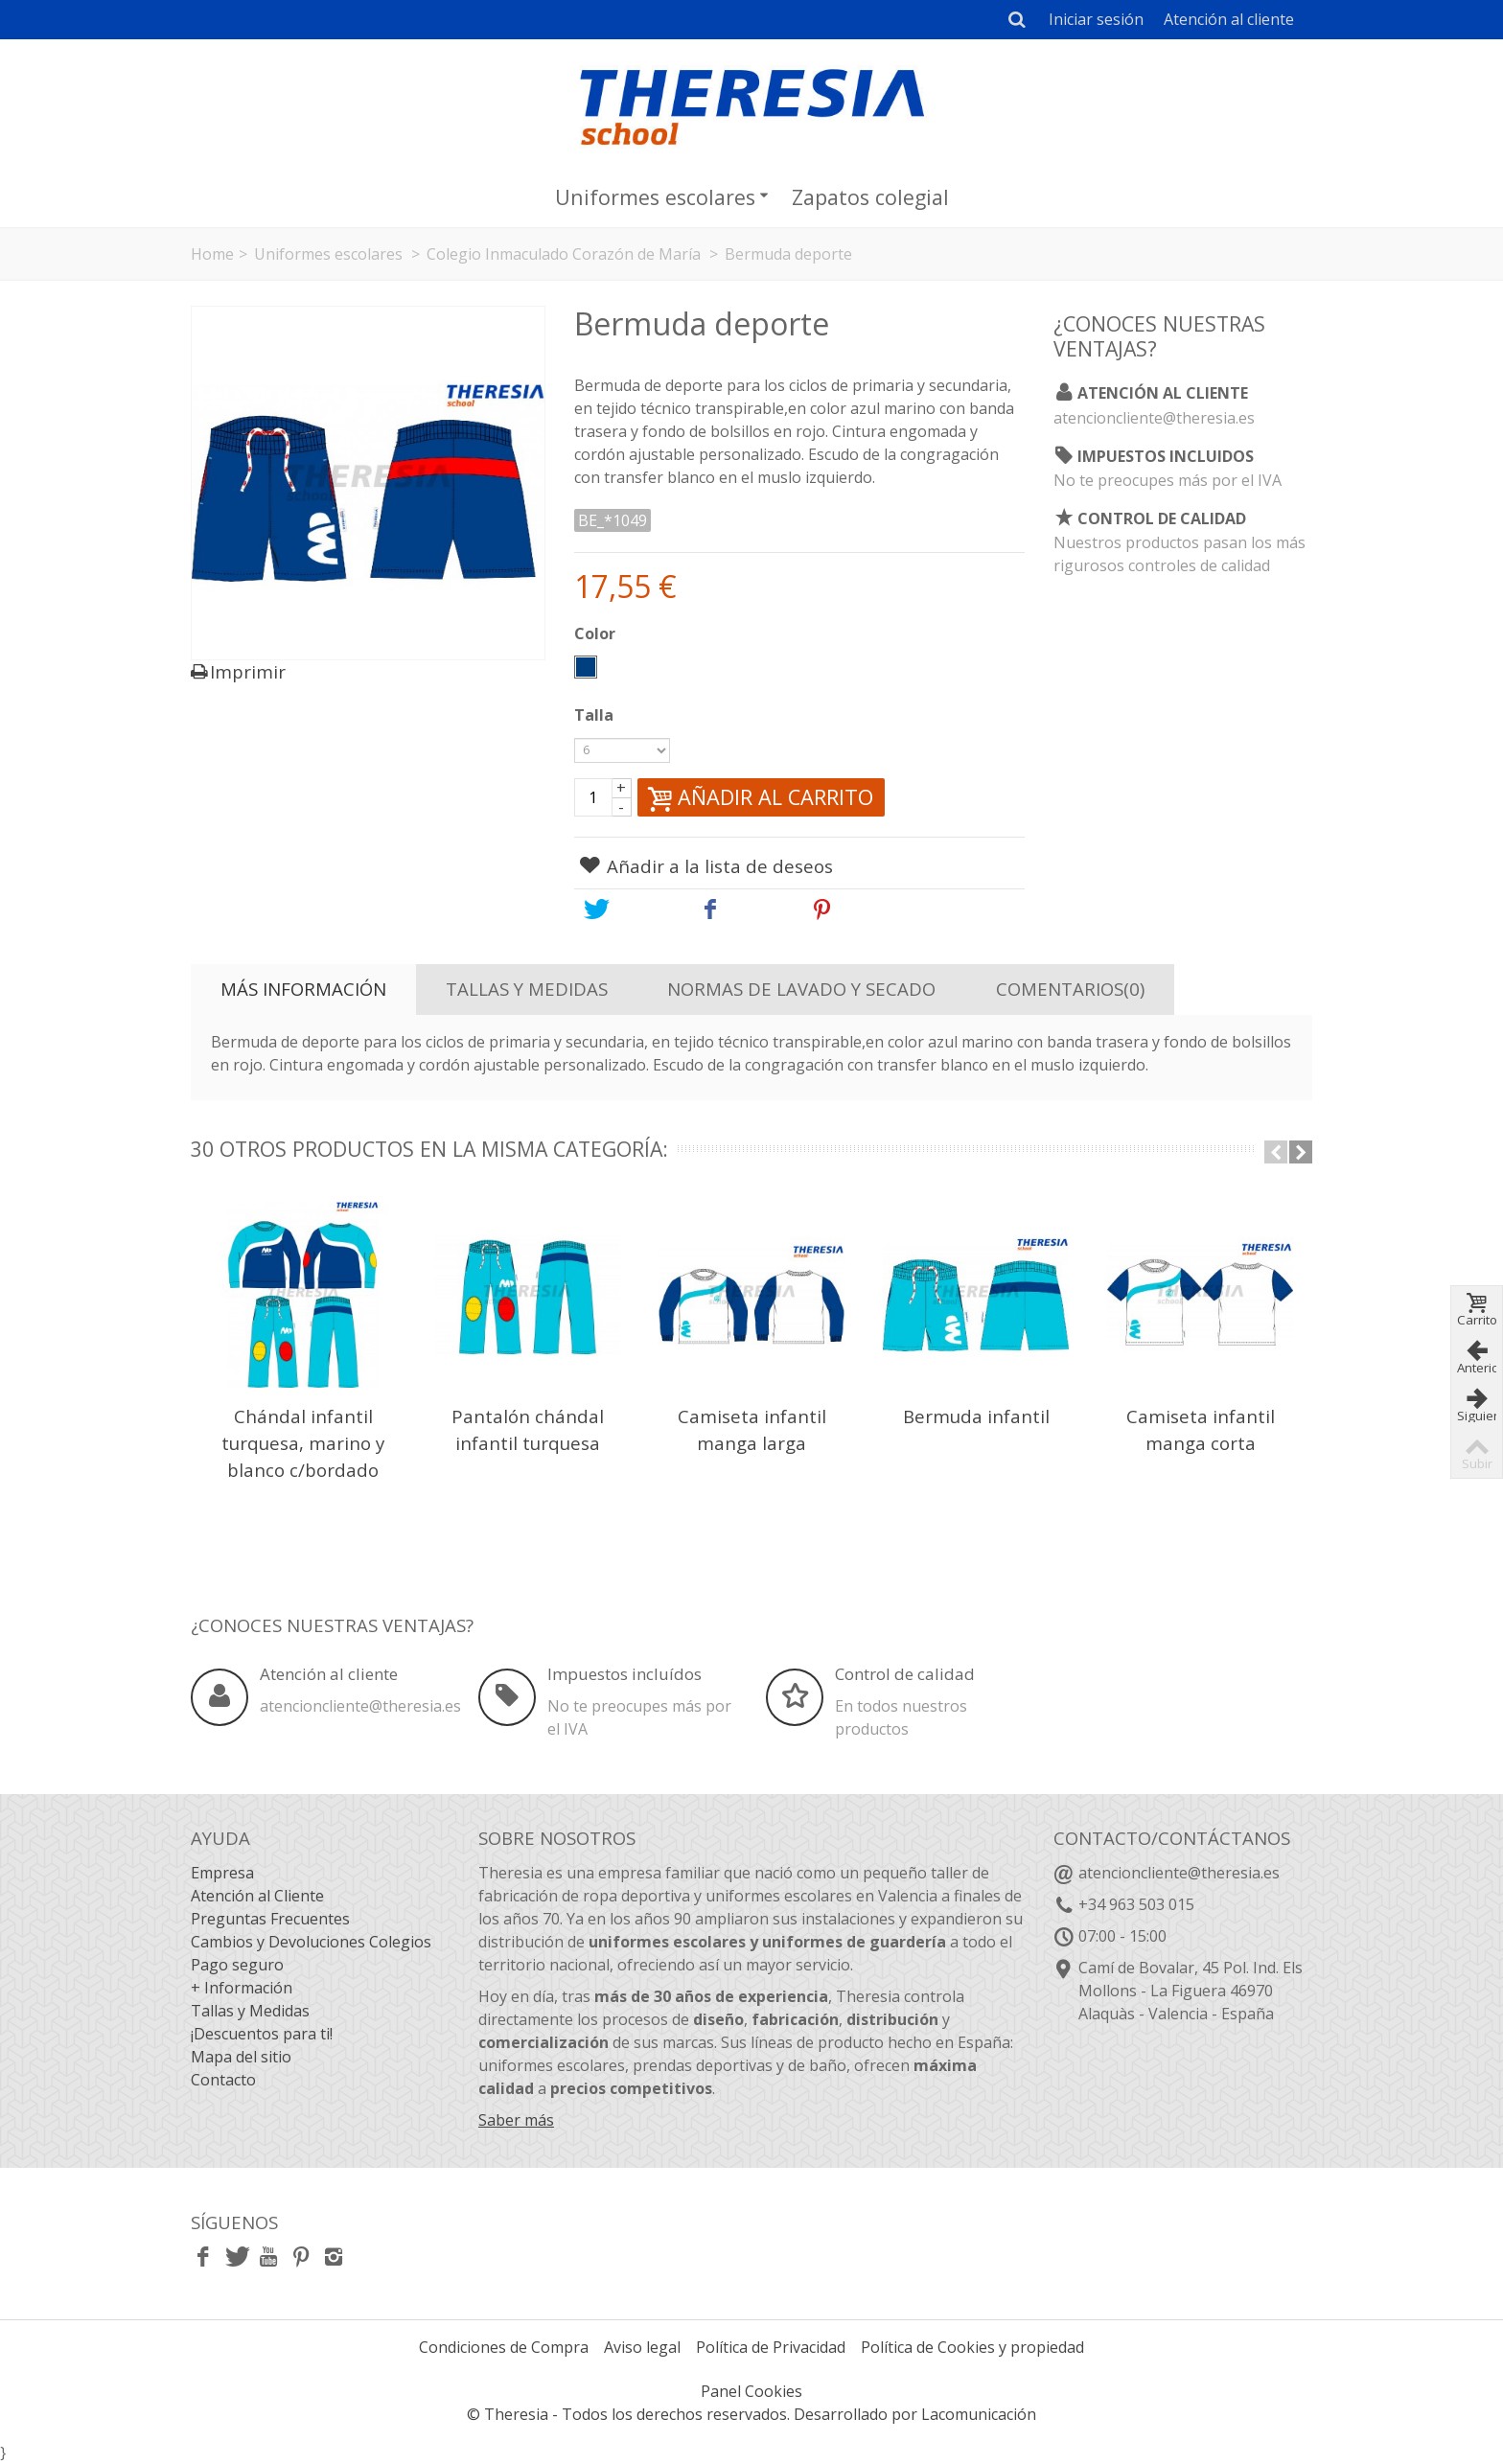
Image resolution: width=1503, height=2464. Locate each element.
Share (739, 909)
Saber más (516, 2119)
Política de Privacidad (770, 2347)
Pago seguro (237, 1964)
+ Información (241, 1987)
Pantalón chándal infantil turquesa (527, 1429)
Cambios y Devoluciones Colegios (311, 1941)
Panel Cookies (751, 2391)
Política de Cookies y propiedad (972, 2347)
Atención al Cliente (257, 1895)
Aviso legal (642, 2347)
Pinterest (866, 909)
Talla (595, 714)
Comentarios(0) (1070, 989)
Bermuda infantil (976, 1416)
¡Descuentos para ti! (262, 2033)
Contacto (223, 2079)
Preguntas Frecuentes (270, 1918)
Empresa (222, 1872)
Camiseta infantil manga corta (1200, 1429)
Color (596, 633)
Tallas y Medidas (527, 989)
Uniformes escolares (662, 197)
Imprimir (248, 671)
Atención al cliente (1229, 19)
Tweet (625, 909)
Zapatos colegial (870, 197)
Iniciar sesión (1096, 19)
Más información (303, 989)
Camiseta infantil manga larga (752, 1429)
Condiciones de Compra (504, 2347)
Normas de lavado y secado (801, 989)
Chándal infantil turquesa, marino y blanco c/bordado (302, 1443)
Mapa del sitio (241, 2056)
